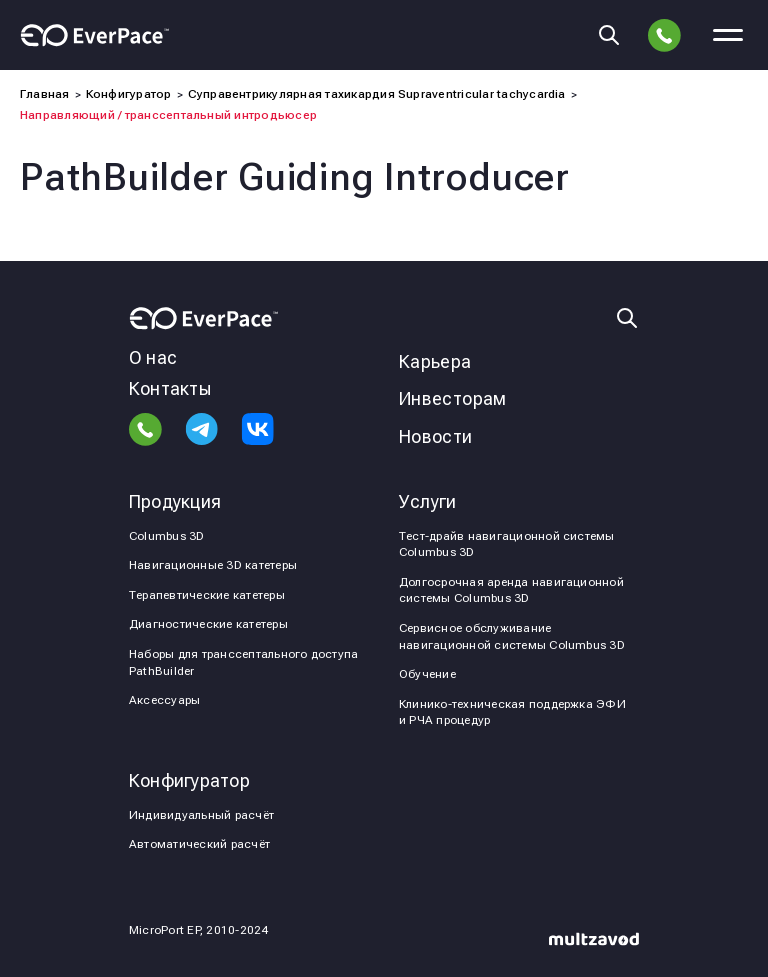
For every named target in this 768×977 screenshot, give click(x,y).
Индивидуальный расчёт (201, 815)
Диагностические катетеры (208, 624)
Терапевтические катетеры (207, 595)
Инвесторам (453, 398)
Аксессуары (164, 700)
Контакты (170, 388)
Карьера (435, 361)
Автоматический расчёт (199, 844)
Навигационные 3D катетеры (213, 565)
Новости (436, 436)
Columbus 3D (167, 536)
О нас (153, 357)
